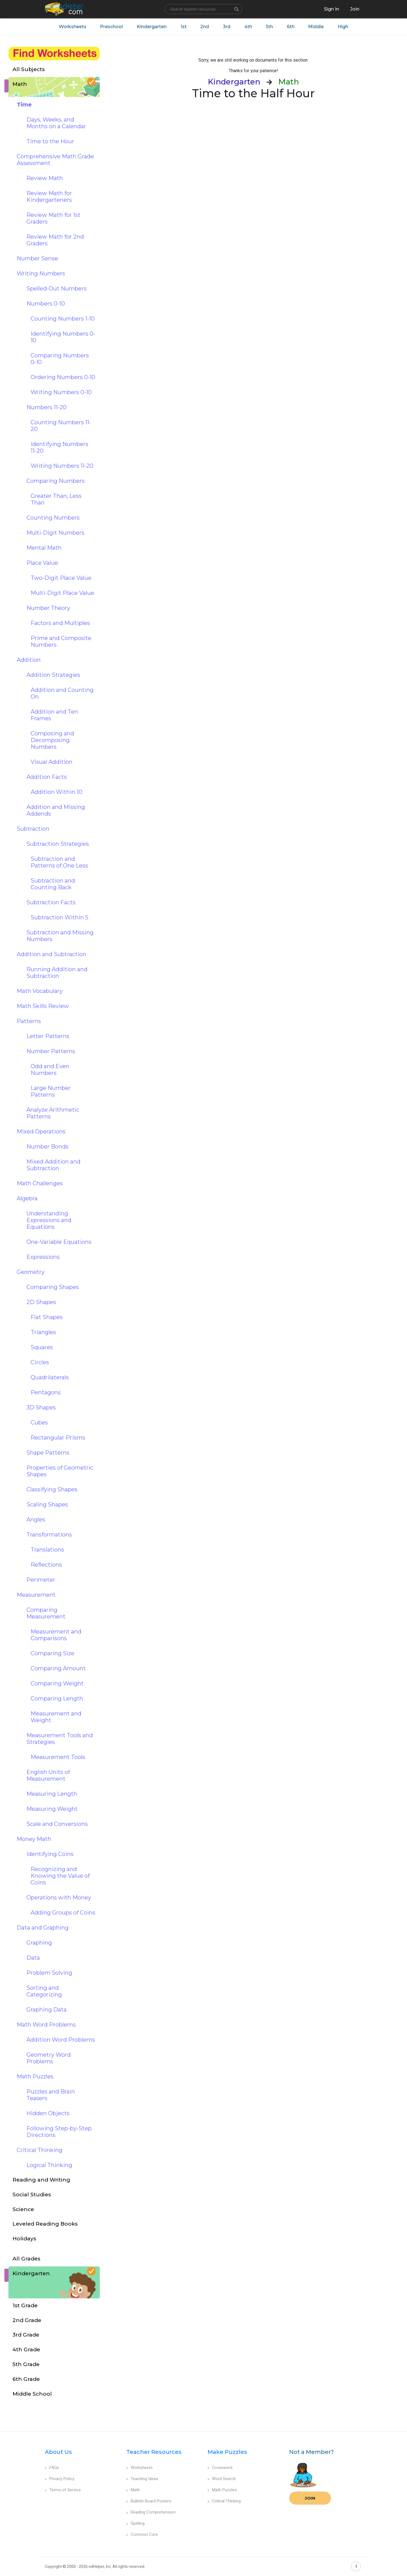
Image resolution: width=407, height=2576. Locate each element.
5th (269, 26)
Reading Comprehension (151, 2512)
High (343, 26)
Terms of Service (63, 2490)
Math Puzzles (222, 2490)
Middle (316, 26)
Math (133, 2490)
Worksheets (72, 26)
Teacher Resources (154, 2452)
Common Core (142, 2534)
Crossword (220, 2467)
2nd (204, 26)
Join (310, 2498)
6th (291, 26)
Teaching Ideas (142, 2479)
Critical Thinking (224, 2501)
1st (183, 26)
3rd (226, 26)
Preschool (111, 26)
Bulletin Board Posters (148, 2501)
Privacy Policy (59, 2479)
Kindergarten (151, 26)
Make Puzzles (227, 2452)
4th (248, 26)
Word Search (222, 2479)
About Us (58, 2452)
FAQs (52, 2467)
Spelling (135, 2523)
